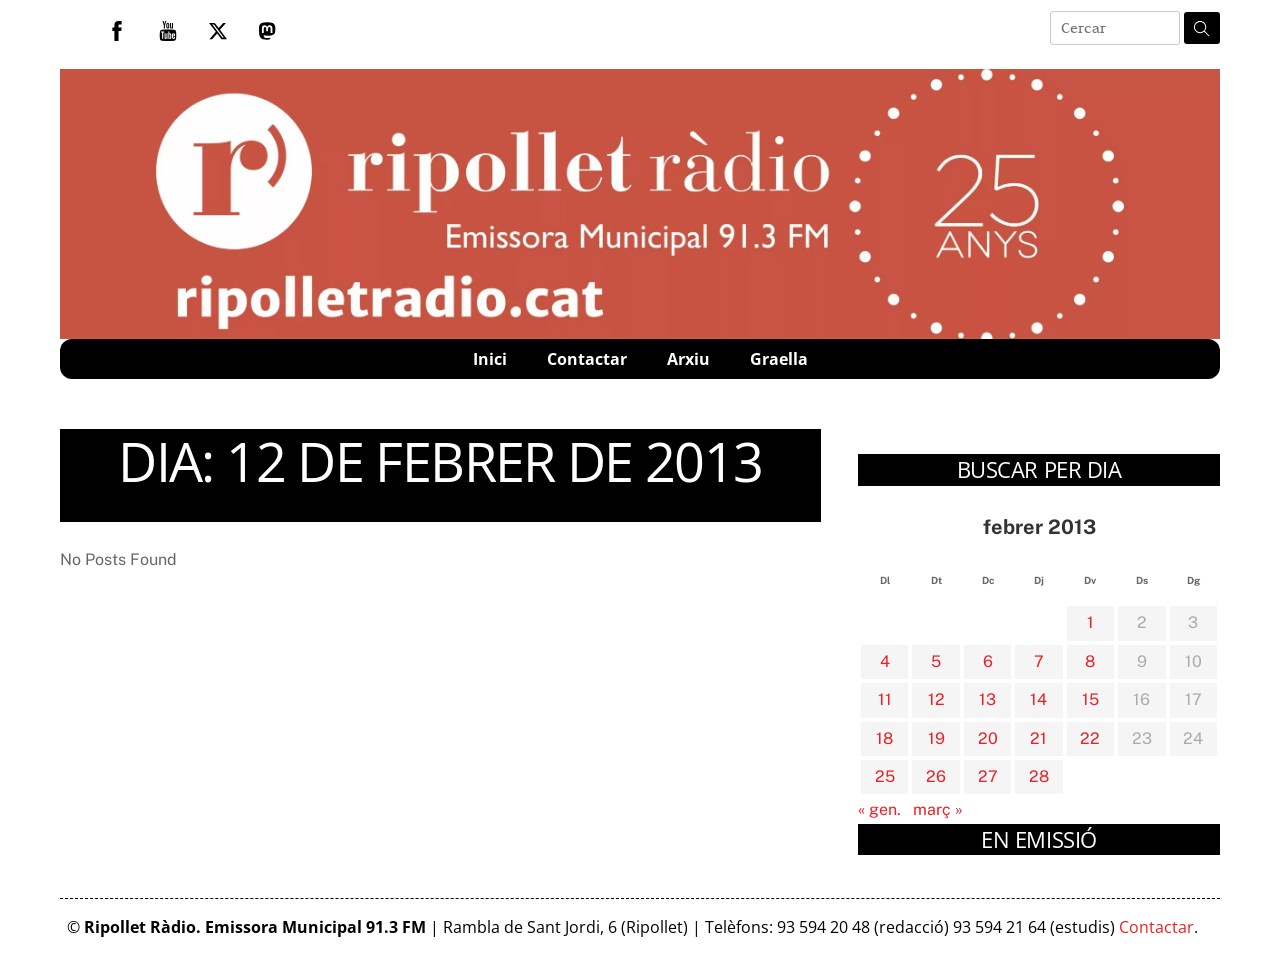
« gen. (879, 809)
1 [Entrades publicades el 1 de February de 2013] (1090, 622)
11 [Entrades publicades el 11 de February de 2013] (885, 699)
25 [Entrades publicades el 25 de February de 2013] (885, 776)
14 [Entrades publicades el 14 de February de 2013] (1038, 699)
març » (938, 809)
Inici (490, 359)
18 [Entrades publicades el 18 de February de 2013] (884, 738)
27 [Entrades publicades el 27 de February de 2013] (988, 776)
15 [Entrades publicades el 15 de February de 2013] (1090, 699)
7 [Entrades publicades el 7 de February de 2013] (1039, 661)
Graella (779, 359)
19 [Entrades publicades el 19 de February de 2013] (936, 738)
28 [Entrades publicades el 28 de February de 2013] (1039, 776)
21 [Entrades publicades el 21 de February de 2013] (1038, 738)
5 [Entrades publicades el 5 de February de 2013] (936, 661)
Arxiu (688, 359)
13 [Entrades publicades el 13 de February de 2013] (987, 699)
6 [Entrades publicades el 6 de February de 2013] (988, 661)
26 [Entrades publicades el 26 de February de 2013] (936, 776)
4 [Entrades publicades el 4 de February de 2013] (885, 661)
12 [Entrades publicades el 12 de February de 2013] (936, 699)
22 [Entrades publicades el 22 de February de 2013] (1090, 738)
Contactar (587, 359)
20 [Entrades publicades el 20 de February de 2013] (988, 738)
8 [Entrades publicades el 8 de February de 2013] (1090, 661)
